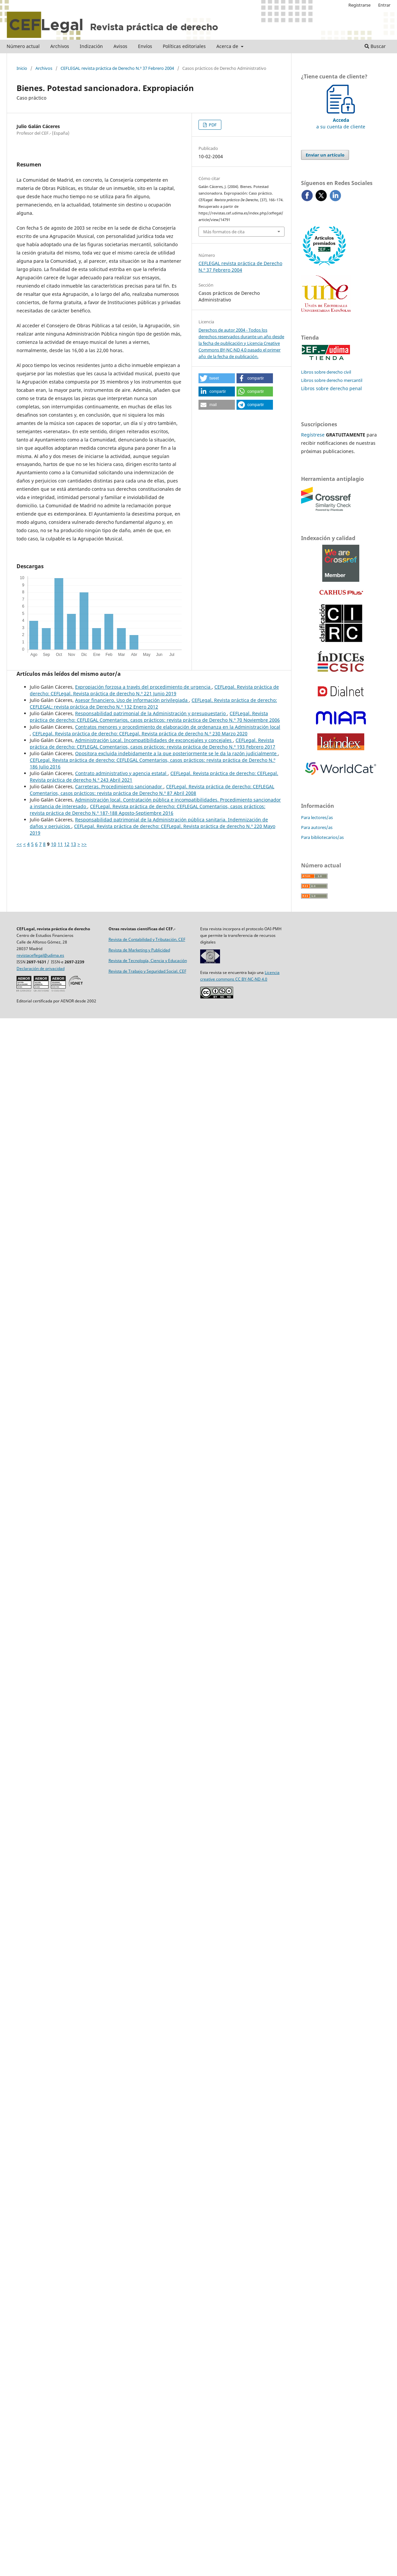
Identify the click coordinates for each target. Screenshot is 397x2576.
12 (66, 844)
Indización (91, 46)
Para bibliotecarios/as (322, 837)
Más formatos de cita (223, 232)
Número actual (23, 46)
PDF (212, 125)
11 (60, 844)
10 (53, 844)
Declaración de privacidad (41, 968)
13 (73, 844)
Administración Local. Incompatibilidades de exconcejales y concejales (154, 740)
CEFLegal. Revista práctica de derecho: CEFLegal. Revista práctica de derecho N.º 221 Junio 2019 (154, 690)
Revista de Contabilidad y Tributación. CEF (147, 939)
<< (19, 844)
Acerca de (228, 46)
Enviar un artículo (325, 155)
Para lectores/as (317, 817)
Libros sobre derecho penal (331, 388)
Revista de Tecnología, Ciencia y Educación (148, 960)
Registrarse (359, 5)
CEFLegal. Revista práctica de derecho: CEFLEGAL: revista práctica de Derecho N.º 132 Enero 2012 (153, 703)
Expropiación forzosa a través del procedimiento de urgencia (143, 687)
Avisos (120, 46)
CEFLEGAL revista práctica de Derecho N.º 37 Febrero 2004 (117, 68)
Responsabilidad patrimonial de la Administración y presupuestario (151, 713)
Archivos (59, 46)
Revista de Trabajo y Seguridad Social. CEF (147, 971)
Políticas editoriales (184, 46)
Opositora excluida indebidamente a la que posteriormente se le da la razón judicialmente (176, 753)
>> (84, 844)
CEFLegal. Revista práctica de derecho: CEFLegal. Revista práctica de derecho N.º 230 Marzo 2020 (139, 733)
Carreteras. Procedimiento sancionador (119, 786)
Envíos (145, 46)
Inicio (22, 68)
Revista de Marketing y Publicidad (139, 950)
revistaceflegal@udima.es (40, 955)
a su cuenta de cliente (340, 120)
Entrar (384, 5)
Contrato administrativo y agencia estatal (121, 773)
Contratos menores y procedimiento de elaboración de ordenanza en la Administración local (177, 727)
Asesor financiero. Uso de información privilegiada (132, 700)
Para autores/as (316, 827)
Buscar (375, 46)
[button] (216, 378)
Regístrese (313, 435)
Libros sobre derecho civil (326, 372)
